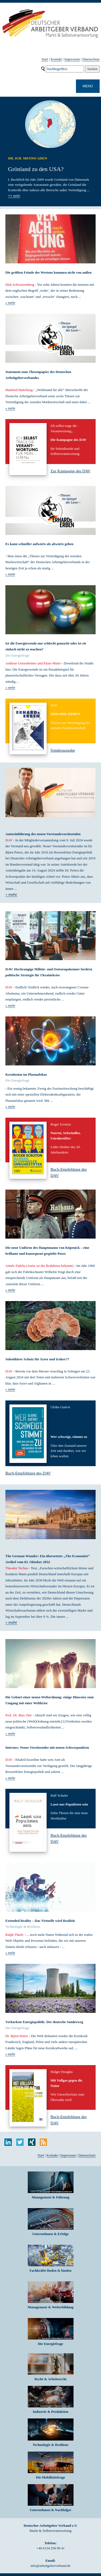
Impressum (72, 59)
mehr (14, 196)
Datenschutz (91, 59)
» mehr (10, 303)
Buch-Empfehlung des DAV (28, 1473)
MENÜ (88, 86)
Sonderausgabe (63, 750)
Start (44, 59)
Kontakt (56, 59)
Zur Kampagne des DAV (70, 471)
